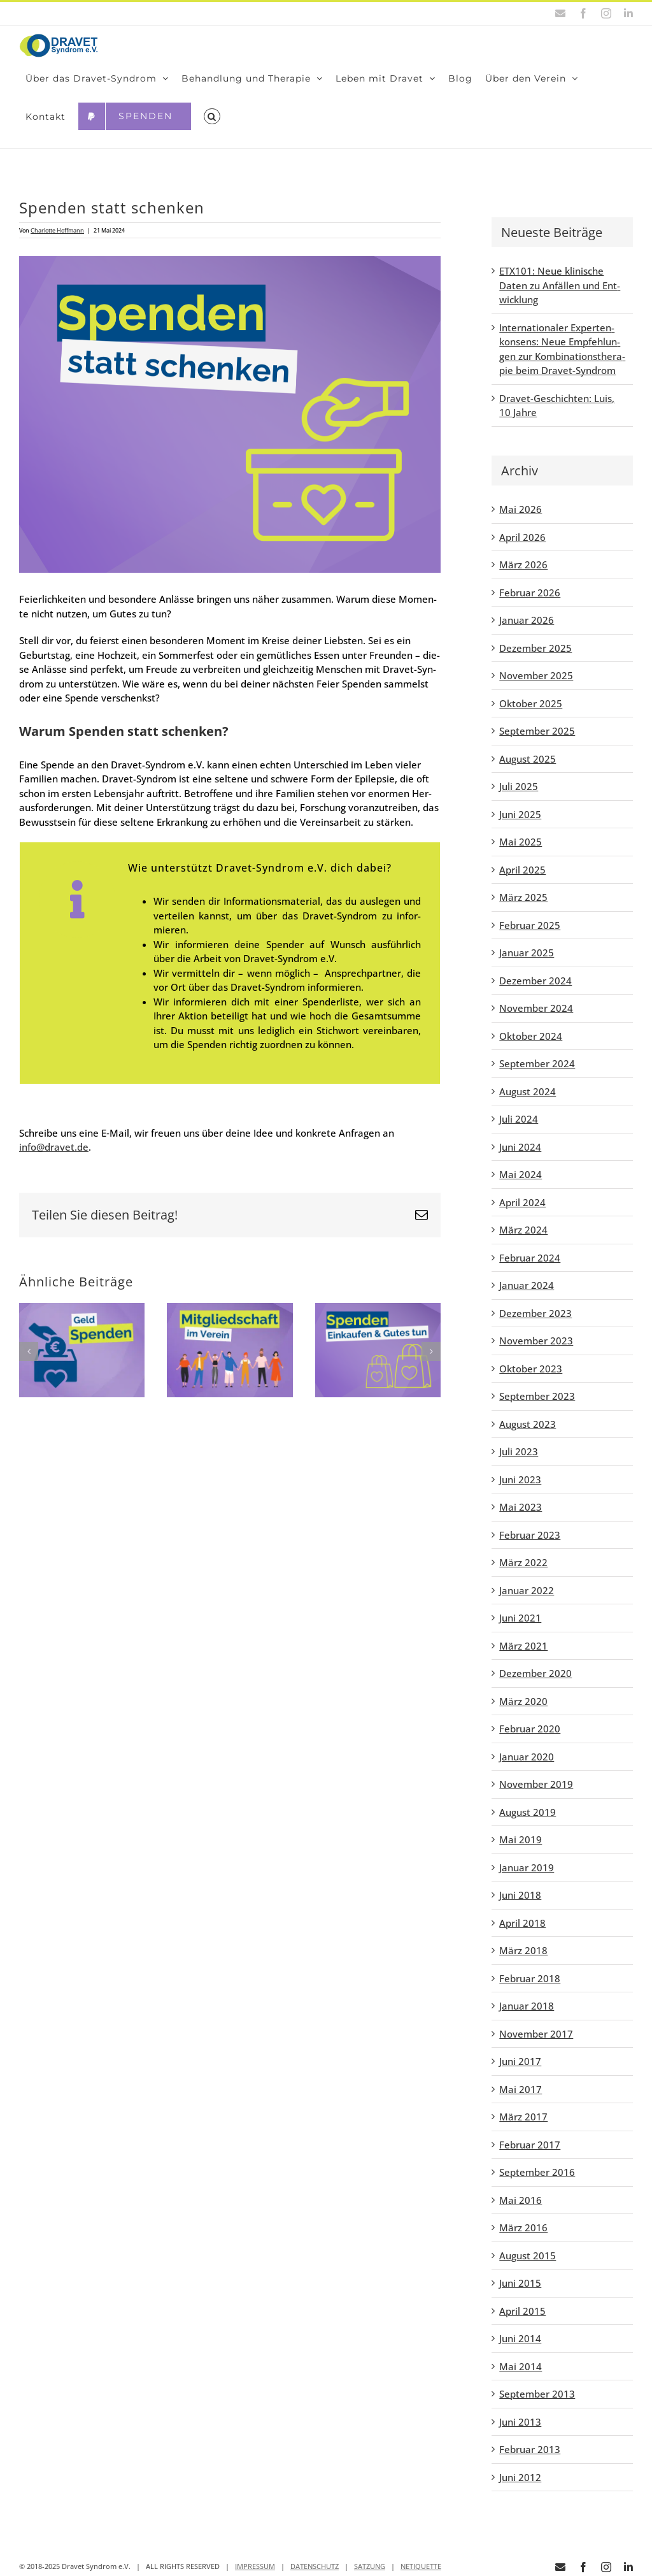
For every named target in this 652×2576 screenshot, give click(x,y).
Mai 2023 (520, 1506)
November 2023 (536, 1340)
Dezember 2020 (535, 1673)
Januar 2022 (526, 1590)
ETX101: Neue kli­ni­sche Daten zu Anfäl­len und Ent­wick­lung (559, 285)
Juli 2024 (518, 1118)
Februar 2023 (529, 1535)
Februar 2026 (529, 592)
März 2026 (523, 564)
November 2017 (536, 2033)
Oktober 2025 (530, 703)
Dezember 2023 (535, 1313)
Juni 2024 (520, 1146)
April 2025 (522, 869)
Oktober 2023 (530, 1368)
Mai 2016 (520, 2200)
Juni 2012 (520, 2477)
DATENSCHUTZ (314, 2566)
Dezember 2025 (535, 648)
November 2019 (536, 1784)
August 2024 (527, 1091)
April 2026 (522, 537)
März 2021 (523, 1645)
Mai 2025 (520, 841)
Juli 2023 (518, 1451)
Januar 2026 (526, 620)
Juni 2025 (520, 814)
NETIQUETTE (420, 2566)
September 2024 (537, 1063)
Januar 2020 (526, 1756)
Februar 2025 (529, 925)
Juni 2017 (520, 2061)
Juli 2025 (518, 786)
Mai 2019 (520, 1839)
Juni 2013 (520, 2421)
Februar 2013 (529, 2449)
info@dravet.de (54, 1146)
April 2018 (522, 1923)
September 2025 (537, 730)
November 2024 (536, 1008)
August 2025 (527, 758)
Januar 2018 (526, 2005)
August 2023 (527, 1424)
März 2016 (523, 2227)
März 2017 (523, 2116)
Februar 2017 (529, 2144)
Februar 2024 (529, 1257)
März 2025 (523, 897)
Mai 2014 (520, 2366)
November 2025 (536, 675)
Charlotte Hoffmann (57, 230)
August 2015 (527, 2255)
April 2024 (522, 1202)
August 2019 (527, 1812)
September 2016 (537, 2172)
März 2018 (523, 1950)
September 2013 (537, 2393)
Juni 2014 (520, 2338)
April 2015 (522, 2311)
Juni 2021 (520, 1617)
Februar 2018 (529, 1978)
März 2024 (523, 1229)
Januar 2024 (526, 1285)
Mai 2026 (520, 509)
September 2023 (537, 1396)
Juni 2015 (520, 2283)
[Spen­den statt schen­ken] (230, 414)
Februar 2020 (529, 1728)
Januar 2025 (526, 952)
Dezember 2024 (535, 980)
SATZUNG (369, 2566)
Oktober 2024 (530, 1036)
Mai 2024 (520, 1174)
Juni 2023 (520, 1479)
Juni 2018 (520, 1895)
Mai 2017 (520, 2089)
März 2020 (523, 1701)
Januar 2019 (526, 1867)
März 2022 (523, 1562)
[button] (212, 116)
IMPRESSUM (255, 2566)
